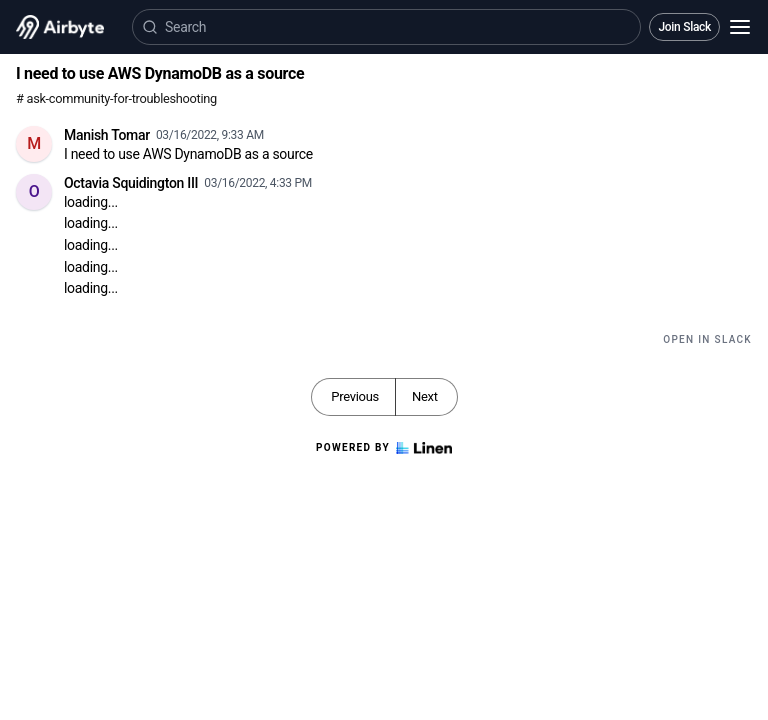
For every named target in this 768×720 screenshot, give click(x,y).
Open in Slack (707, 339)
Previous (355, 396)
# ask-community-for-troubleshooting (116, 98)
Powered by (384, 448)
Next (425, 396)
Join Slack (684, 27)
